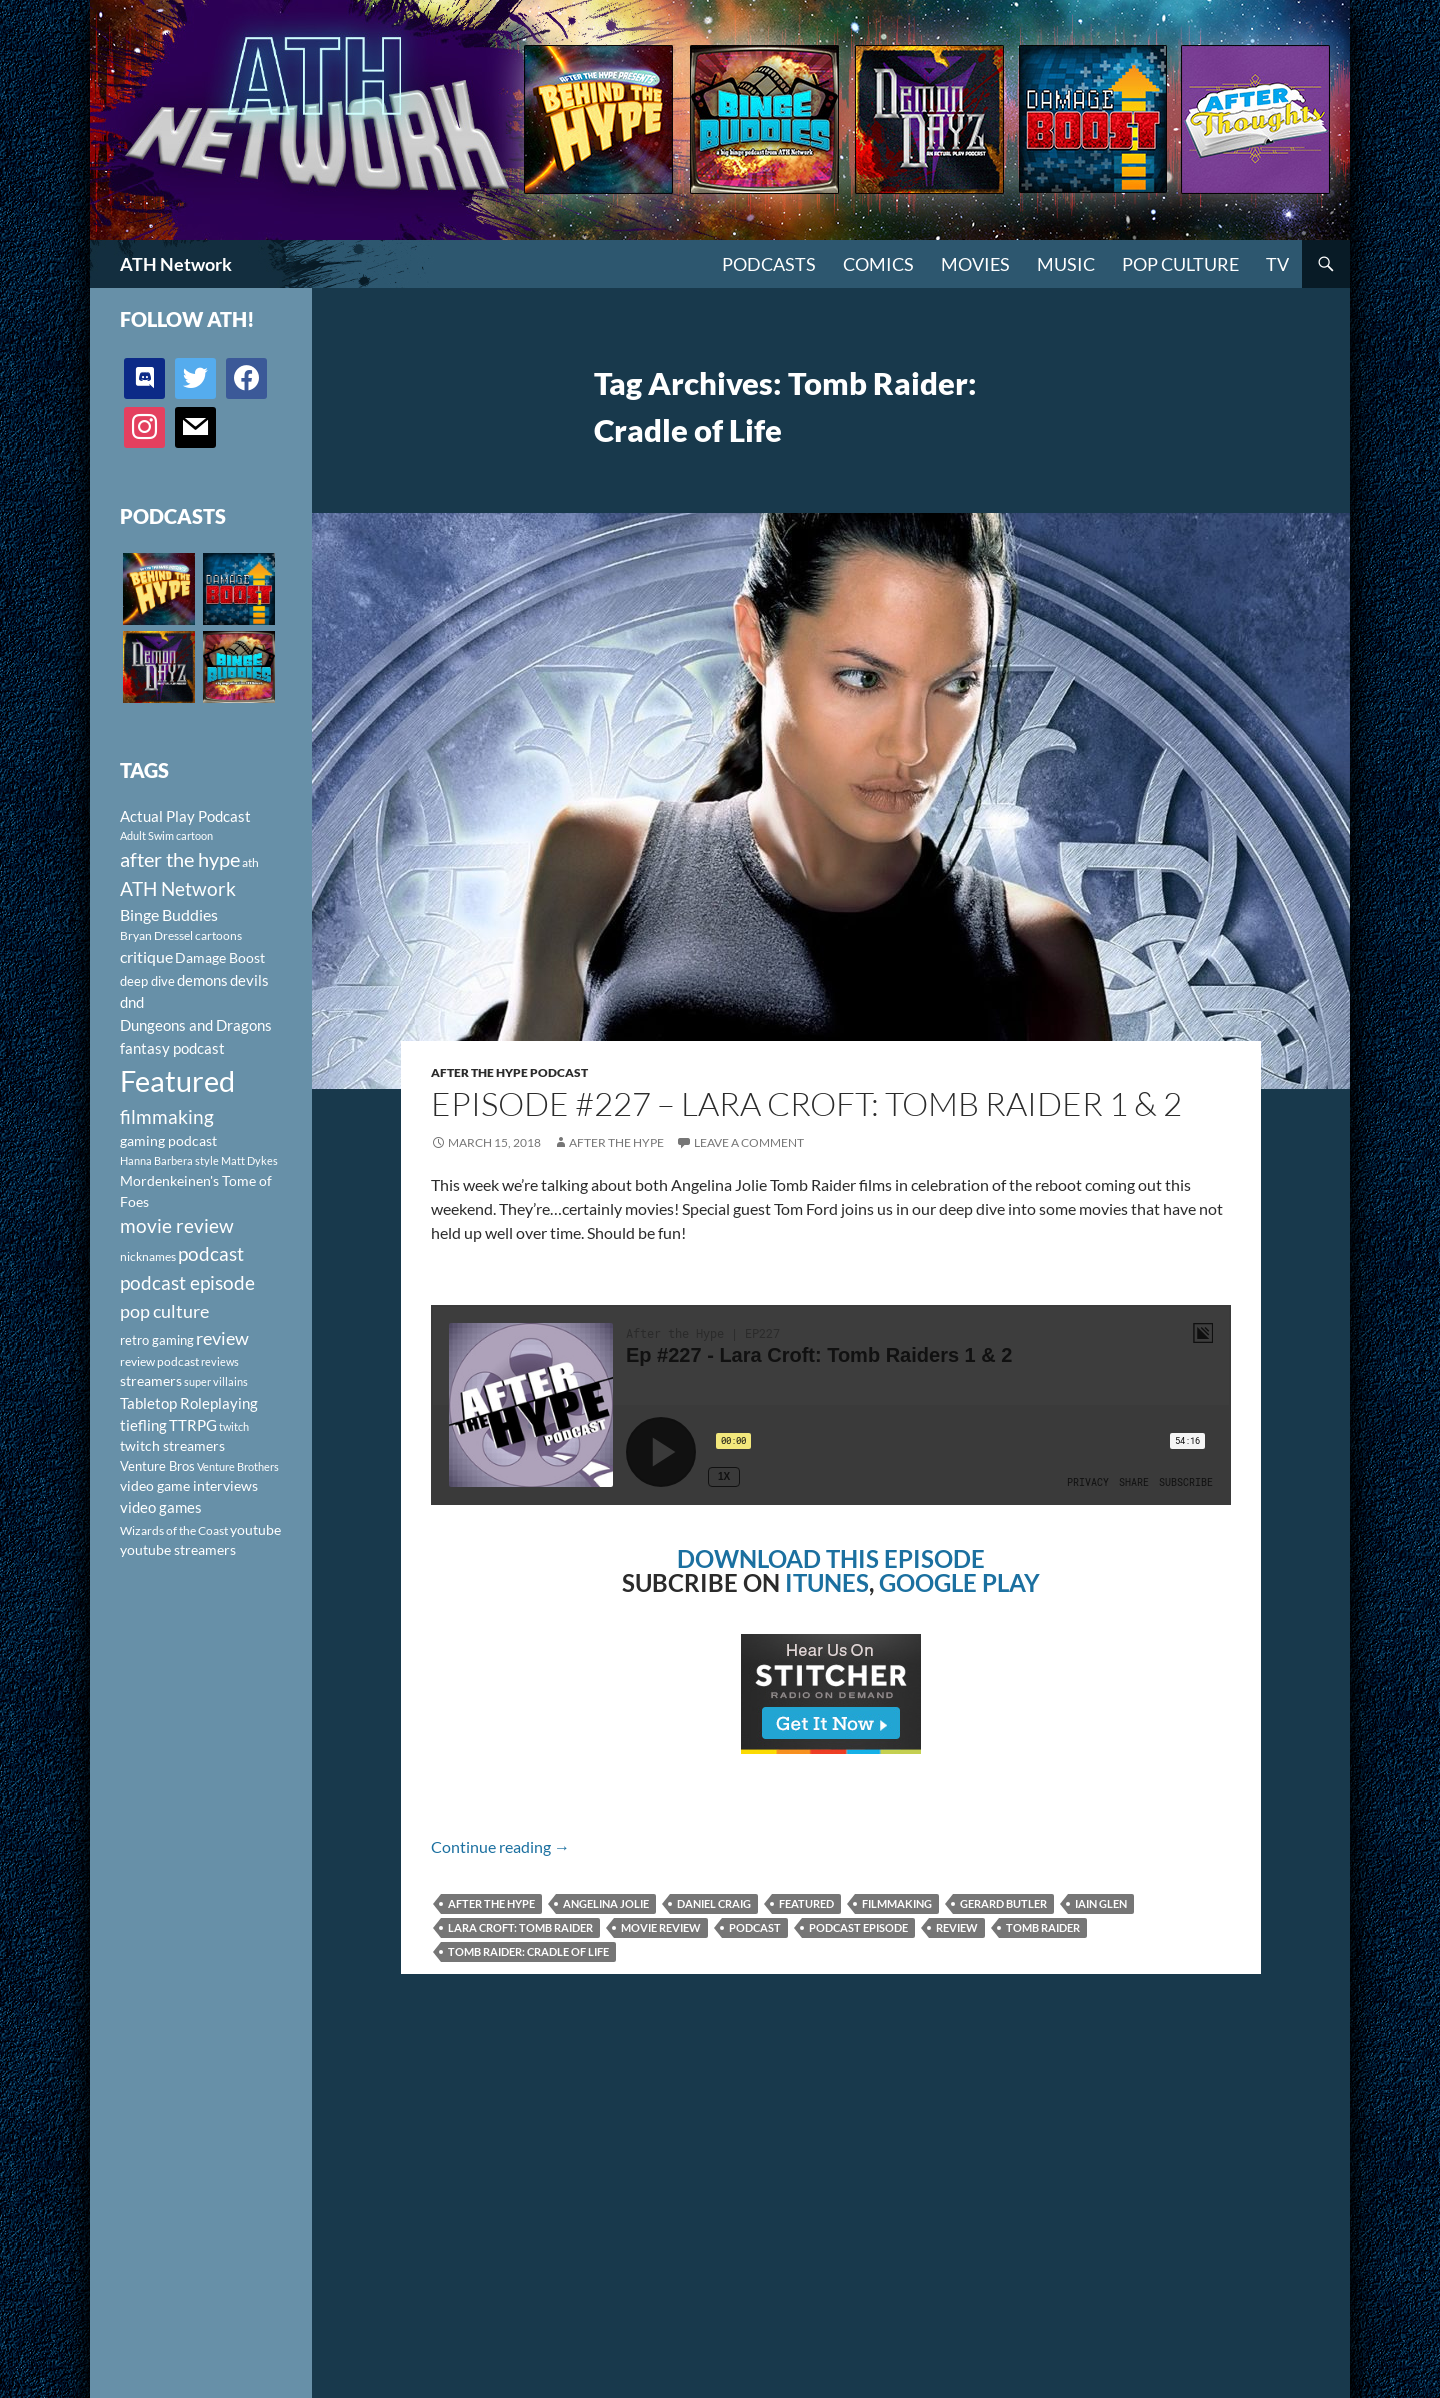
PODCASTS (769, 264)
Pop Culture (1180, 264)
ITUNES (827, 1582)
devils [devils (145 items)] (249, 980)
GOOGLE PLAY (959, 1582)
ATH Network (176, 264)
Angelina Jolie (606, 1903)
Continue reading (500, 1846)
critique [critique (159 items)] (146, 957)
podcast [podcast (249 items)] (211, 1253)
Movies (975, 264)
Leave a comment (749, 1142)
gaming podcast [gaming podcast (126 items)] (168, 1140)
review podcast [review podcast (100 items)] (159, 1361)
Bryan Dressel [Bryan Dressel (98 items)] (156, 935)
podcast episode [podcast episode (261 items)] (187, 1282)
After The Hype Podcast (509, 1072)
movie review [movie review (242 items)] (177, 1226)
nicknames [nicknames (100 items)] (148, 1256)
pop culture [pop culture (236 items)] (164, 1311)
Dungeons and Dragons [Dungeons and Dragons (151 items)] (196, 1025)
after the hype (491, 1903)
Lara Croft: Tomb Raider (520, 1927)
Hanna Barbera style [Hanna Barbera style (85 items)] (169, 1160)
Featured (806, 1903)
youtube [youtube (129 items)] (255, 1529)
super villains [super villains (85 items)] (216, 1381)
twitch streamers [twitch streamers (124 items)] (172, 1445)
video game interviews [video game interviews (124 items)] (189, 1485)
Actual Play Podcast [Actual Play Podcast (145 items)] (185, 816)
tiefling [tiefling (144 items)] (143, 1425)
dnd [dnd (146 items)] (132, 1002)
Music (1066, 264)
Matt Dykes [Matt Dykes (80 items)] (249, 1160)
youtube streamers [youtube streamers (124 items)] (178, 1549)
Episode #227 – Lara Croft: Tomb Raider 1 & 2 (806, 1103)
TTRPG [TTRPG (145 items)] (193, 1425)
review (957, 1927)
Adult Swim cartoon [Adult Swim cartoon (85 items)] (166, 835)
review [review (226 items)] (222, 1338)
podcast (755, 1927)
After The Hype (616, 1142)
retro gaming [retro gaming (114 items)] (157, 1340)
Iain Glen (1101, 1903)
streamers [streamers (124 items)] (151, 1380)
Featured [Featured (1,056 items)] (177, 1080)
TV (1277, 264)
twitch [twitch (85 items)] (234, 1426)
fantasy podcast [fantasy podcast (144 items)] (172, 1048)
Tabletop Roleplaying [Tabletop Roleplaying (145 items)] (189, 1403)
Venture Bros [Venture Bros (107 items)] (157, 1466)
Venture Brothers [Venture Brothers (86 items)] (238, 1466)
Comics (878, 264)
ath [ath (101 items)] (250, 862)
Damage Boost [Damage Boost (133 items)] (220, 957)
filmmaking (897, 1903)
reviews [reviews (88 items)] (220, 1361)
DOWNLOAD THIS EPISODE (831, 1558)
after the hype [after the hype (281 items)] (180, 859)
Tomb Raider (1043, 1927)
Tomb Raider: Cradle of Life (528, 1951)
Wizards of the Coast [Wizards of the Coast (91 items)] (174, 1530)
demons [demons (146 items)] (202, 980)
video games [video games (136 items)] (161, 1507)
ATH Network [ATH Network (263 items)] (178, 888)
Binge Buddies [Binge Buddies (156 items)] (169, 915)
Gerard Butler (1003, 1903)
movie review (661, 1927)
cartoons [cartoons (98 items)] (218, 935)
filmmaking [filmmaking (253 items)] (167, 1116)
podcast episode (858, 1927)
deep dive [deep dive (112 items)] (147, 981)
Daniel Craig (714, 1903)
